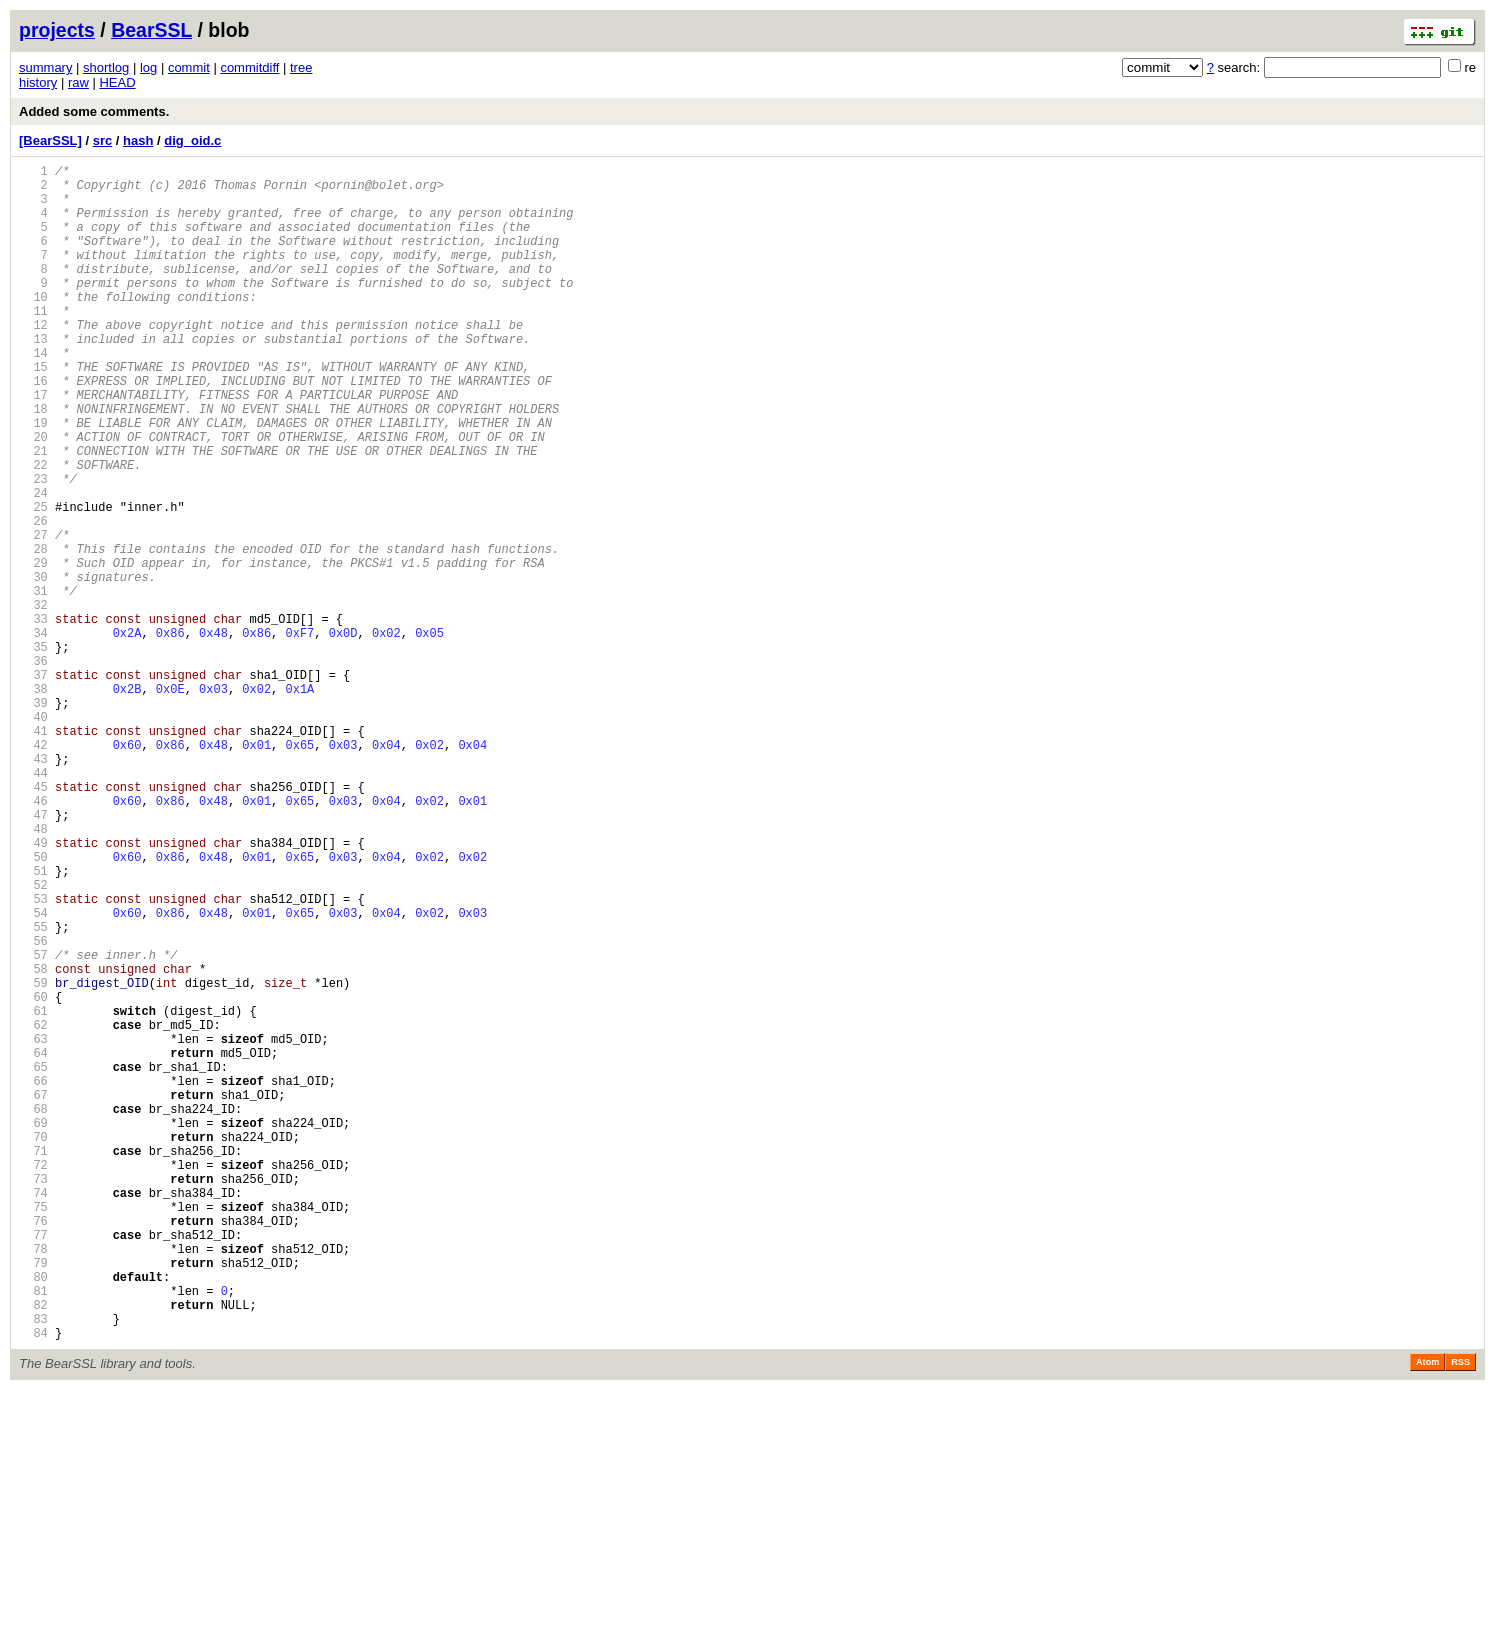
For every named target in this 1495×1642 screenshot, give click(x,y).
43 (33, 887)
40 (33, 836)
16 (33, 428)
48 (33, 972)
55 (33, 1091)
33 (33, 717)
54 (33, 1074)
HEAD (117, 82)
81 (33, 1533)
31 (33, 683)
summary (45, 67)
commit (189, 67)
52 (33, 1040)
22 (33, 530)
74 (33, 1414)
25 (33, 581)
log (148, 67)
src (103, 140)
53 (33, 1057)
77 (33, 1465)
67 (33, 1295)
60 (33, 1176)
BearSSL (151, 30)
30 (33, 666)
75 (33, 1431)
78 (33, 1482)
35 (33, 751)
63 (33, 1227)
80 (33, 1516)
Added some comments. (94, 111)
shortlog (106, 67)
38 (33, 802)
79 (33, 1499)
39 (33, 819)
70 (33, 1346)
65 (33, 1261)
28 (33, 632)
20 (33, 496)
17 (33, 445)
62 (33, 1210)
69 (33, 1329)
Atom (1427, 1614)
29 (33, 649)
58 (33, 1142)
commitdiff (249, 67)
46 (33, 938)
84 (33, 1584)
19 (33, 479)
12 (33, 360)
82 (33, 1550)
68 (33, 1312)
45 (33, 921)
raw (78, 82)
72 (33, 1380)
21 (33, 513)
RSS (1460, 1614)
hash (138, 140)
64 (33, 1244)
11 (33, 343)
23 (33, 547)
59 (33, 1159)
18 (33, 462)
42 (33, 870)
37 (33, 785)
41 (33, 853)
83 (33, 1567)
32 (33, 700)
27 (33, 615)
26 (33, 598)
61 (33, 1193)
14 (33, 394)
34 (33, 734)
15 (33, 411)
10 (33, 326)
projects (57, 30)
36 (33, 768)
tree (301, 67)
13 (33, 377)
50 (33, 1006)
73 (33, 1397)
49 (33, 989)
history (38, 82)
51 (33, 1023)
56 (33, 1108)
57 (33, 1125)
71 (33, 1363)
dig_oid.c (192, 140)
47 (33, 955)
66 (33, 1278)
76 (33, 1448)
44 (33, 904)
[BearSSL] (50, 140)
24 (33, 564)
